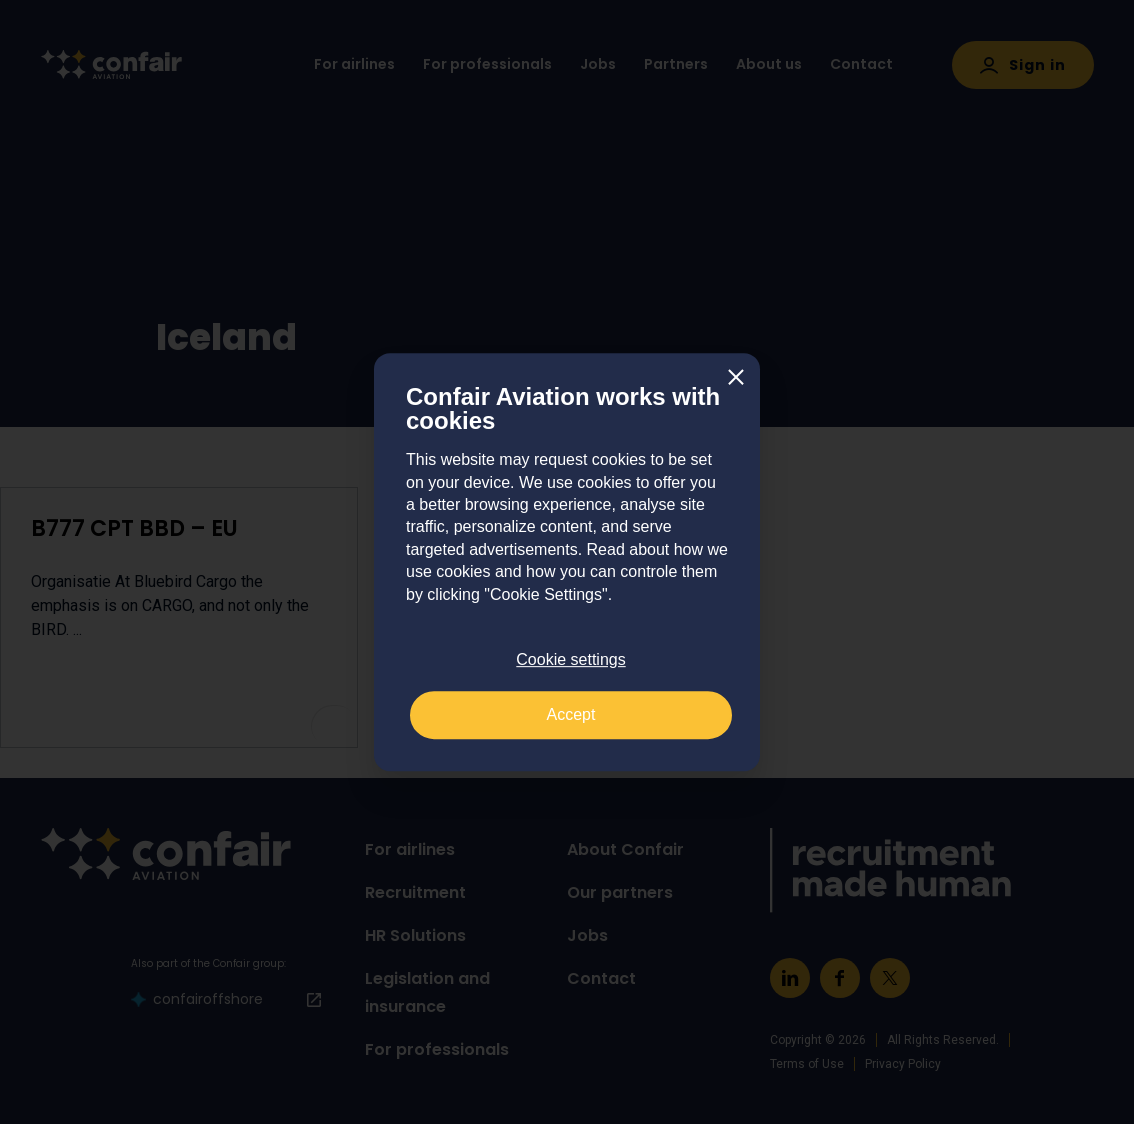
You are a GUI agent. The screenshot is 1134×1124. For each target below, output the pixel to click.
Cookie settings (570, 659)
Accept (571, 714)
